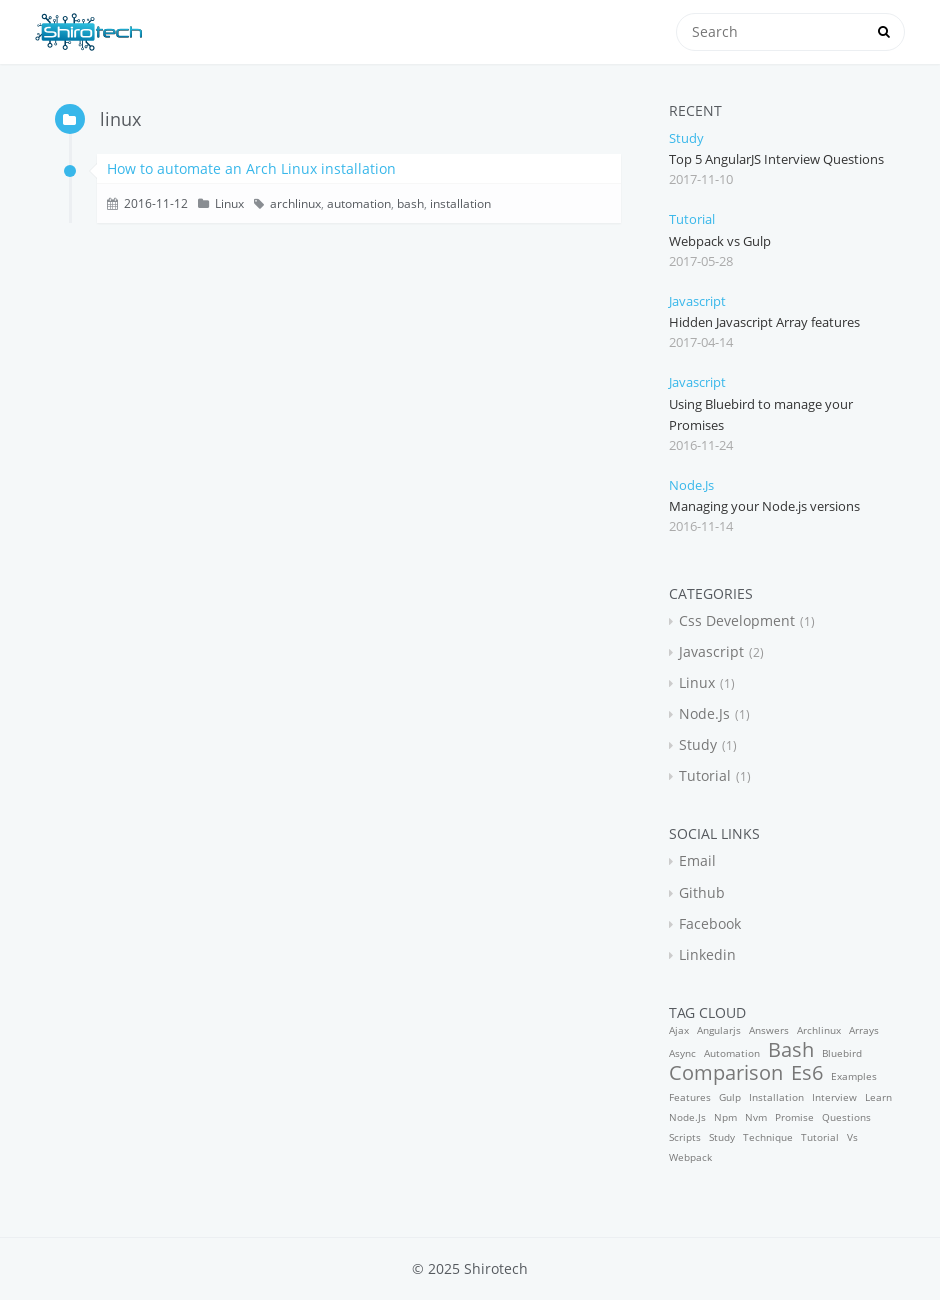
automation (359, 203)
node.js (691, 485)
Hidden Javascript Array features (764, 322)
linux (229, 203)
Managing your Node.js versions (764, 506)
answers (769, 1030)
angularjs (719, 1030)
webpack (690, 1157)
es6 (807, 1072)
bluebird (842, 1053)
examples (854, 1076)
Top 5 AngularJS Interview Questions (776, 159)
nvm (756, 1117)
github (702, 892)
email (697, 860)
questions (846, 1117)
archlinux (295, 203)
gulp (730, 1097)
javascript (697, 301)
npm (725, 1117)
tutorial (692, 219)
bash (410, 203)
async (682, 1053)
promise (794, 1117)
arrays (864, 1030)
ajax (679, 1030)
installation (460, 203)
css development (737, 620)
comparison (726, 1072)
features (690, 1097)
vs (852, 1137)
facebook (710, 923)
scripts (685, 1137)
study (686, 138)
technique (768, 1137)
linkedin (707, 954)
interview (834, 1097)
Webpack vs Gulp (720, 241)
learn (878, 1097)
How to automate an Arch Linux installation (251, 168)
